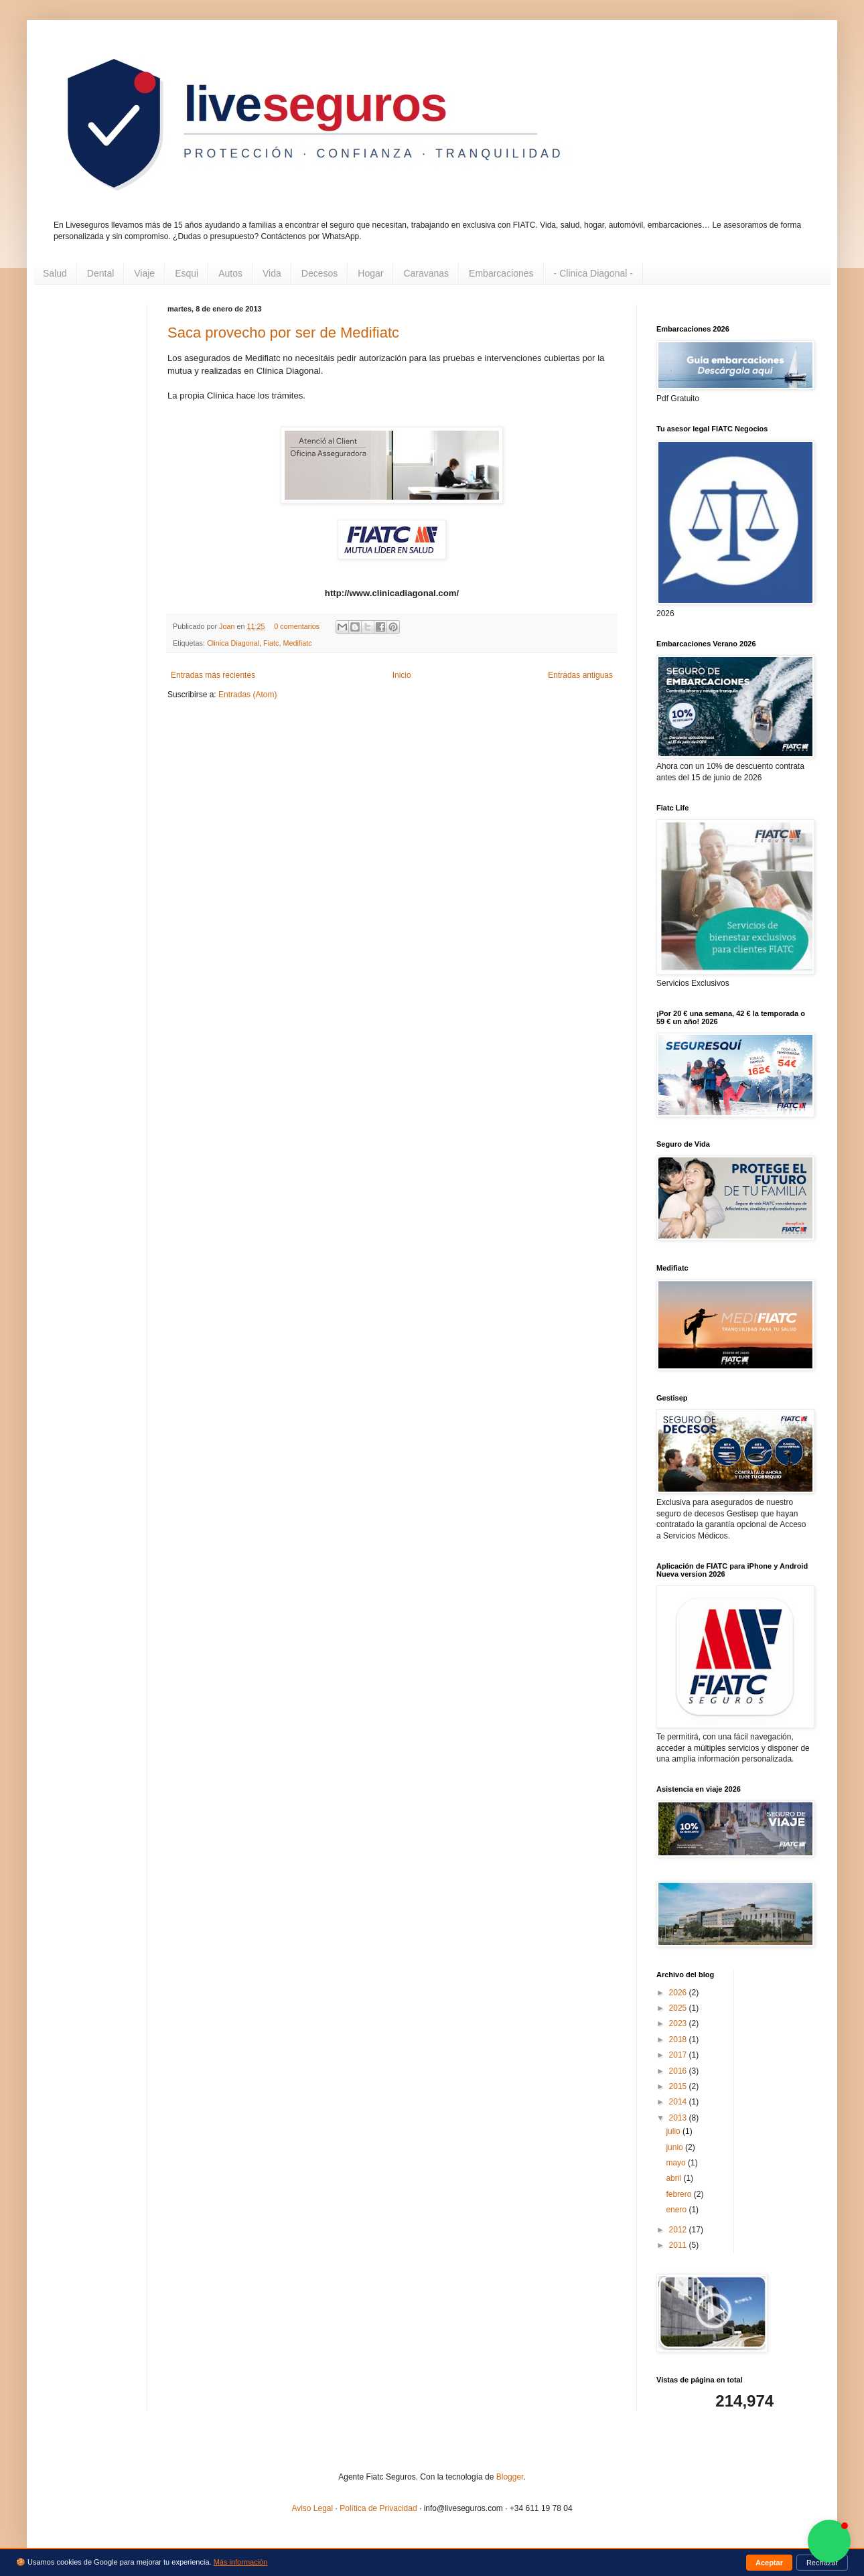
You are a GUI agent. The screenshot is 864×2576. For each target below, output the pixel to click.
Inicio (401, 675)
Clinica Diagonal (233, 643)
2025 (679, 2008)
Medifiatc (297, 643)
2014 (679, 2101)
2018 (679, 2039)
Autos (230, 273)
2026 (679, 1992)
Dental (100, 273)
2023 (679, 2023)
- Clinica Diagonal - (593, 273)
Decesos (319, 273)
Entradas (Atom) (247, 694)
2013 (679, 2118)
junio (675, 2147)
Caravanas (426, 273)
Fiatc (271, 643)
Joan (227, 626)
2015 (679, 2086)
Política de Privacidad (378, 2508)
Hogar (370, 273)
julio (674, 2131)
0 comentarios (296, 626)
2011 (679, 2245)
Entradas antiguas (580, 675)
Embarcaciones (501, 273)
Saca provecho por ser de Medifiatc (283, 332)
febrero (679, 2194)
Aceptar (769, 2563)
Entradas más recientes (213, 675)
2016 (679, 2071)
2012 (679, 2229)
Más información (241, 2562)
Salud (55, 273)
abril (674, 2178)
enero (677, 2209)
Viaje (144, 273)
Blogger (510, 2477)
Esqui (186, 273)
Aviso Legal (312, 2508)
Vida (272, 273)
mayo (677, 2162)
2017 (679, 2055)
